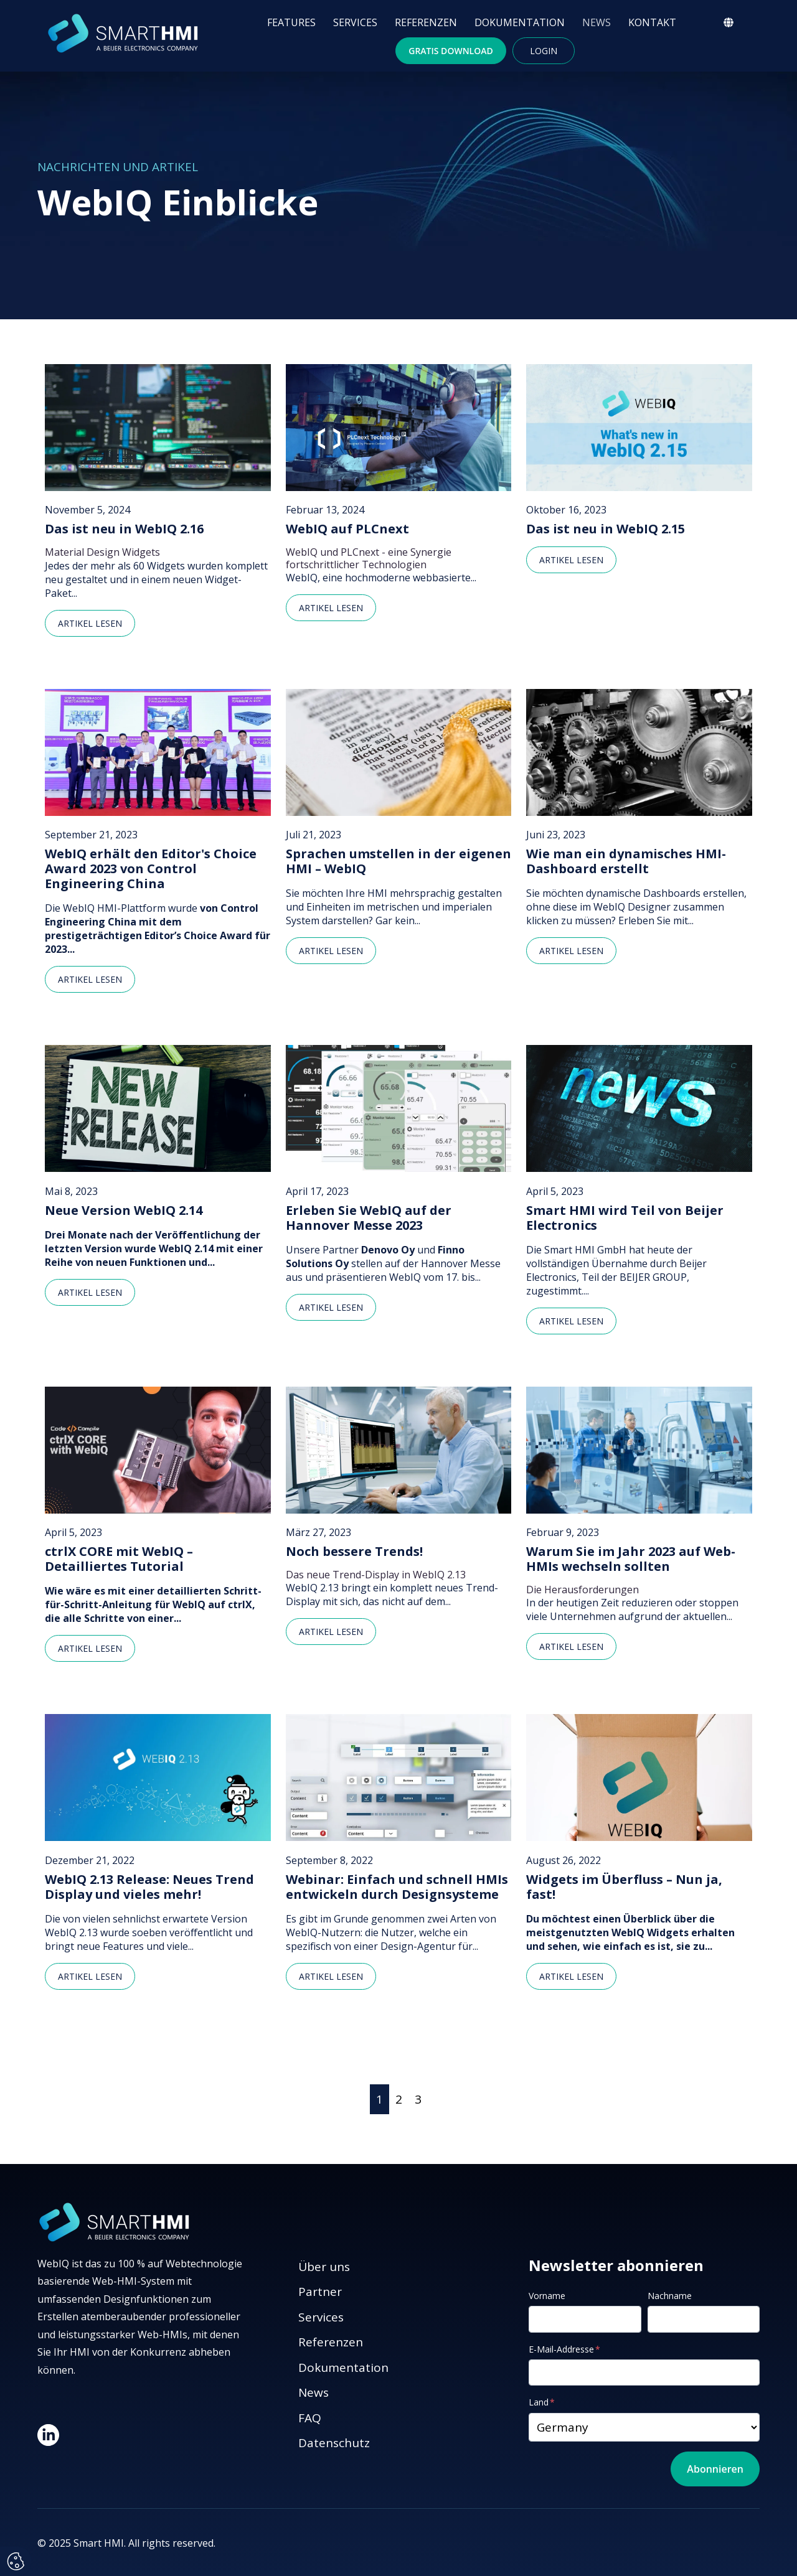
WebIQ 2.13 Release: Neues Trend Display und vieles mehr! (149, 1887)
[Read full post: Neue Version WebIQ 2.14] (158, 1108)
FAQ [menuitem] (309, 2418)
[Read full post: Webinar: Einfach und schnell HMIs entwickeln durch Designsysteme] (399, 1777)
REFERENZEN (426, 22)
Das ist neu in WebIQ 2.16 (124, 529)
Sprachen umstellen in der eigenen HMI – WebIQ (398, 861)
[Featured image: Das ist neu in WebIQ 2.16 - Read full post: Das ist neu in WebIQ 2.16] (158, 427)
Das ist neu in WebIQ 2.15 (605, 529)
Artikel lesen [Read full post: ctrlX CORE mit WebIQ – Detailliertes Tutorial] (90, 1648)
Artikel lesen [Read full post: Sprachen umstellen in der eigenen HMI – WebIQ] (331, 951)
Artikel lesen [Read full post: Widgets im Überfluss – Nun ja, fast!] (571, 1976)
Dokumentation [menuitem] (343, 2367)
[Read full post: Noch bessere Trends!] (399, 1450)
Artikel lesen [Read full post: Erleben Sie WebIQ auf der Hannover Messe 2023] (331, 1307)
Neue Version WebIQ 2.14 (123, 1210)
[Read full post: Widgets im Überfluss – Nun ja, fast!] (639, 1777)
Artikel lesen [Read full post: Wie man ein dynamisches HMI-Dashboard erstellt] (571, 951)
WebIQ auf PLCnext (347, 529)
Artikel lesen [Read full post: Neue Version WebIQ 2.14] (90, 1292)
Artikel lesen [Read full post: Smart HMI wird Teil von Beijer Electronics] (571, 1321)
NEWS (596, 22)
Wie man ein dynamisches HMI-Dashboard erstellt (626, 861)
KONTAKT (652, 22)
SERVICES (355, 22)
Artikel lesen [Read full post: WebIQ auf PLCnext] (331, 608)
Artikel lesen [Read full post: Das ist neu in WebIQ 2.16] (90, 623)
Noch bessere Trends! (354, 1551)
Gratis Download (450, 51)
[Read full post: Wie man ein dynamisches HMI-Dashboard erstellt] (639, 752)
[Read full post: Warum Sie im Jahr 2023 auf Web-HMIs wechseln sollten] (639, 1450)
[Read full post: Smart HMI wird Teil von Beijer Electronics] (639, 1108)
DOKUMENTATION (519, 22)
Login (543, 51)
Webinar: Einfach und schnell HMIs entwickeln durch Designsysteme (397, 1887)
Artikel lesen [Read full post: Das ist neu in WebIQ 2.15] (571, 560)
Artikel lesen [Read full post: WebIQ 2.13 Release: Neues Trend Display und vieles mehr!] (90, 1976)
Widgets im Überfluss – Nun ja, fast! (624, 1887)
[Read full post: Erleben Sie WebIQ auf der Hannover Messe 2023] (399, 1108)
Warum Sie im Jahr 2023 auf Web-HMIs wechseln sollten (630, 1559)
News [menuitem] (313, 2392)
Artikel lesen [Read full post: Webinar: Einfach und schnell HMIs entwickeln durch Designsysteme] (331, 1976)
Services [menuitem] (321, 2317)
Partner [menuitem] (320, 2291)
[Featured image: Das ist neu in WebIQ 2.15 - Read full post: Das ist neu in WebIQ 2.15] (639, 427)
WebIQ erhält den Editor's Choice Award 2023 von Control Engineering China (151, 868)
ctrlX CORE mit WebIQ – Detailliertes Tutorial (119, 1559)
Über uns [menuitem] (324, 2267)
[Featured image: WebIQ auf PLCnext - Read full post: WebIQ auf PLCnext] (399, 427)
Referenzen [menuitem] (330, 2342)
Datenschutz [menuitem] (334, 2443)
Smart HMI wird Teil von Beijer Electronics (625, 1218)
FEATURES (291, 22)
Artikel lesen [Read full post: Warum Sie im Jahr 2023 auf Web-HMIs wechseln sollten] (571, 1646)
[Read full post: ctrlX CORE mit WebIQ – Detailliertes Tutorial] (158, 1450)
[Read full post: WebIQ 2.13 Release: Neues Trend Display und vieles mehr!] (158, 1777)
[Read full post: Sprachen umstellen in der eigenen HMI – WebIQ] (399, 752)
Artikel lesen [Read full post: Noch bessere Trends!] (331, 1631)
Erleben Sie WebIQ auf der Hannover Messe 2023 (368, 1218)
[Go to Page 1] (379, 2099)
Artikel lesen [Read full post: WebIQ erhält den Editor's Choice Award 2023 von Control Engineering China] (90, 979)
